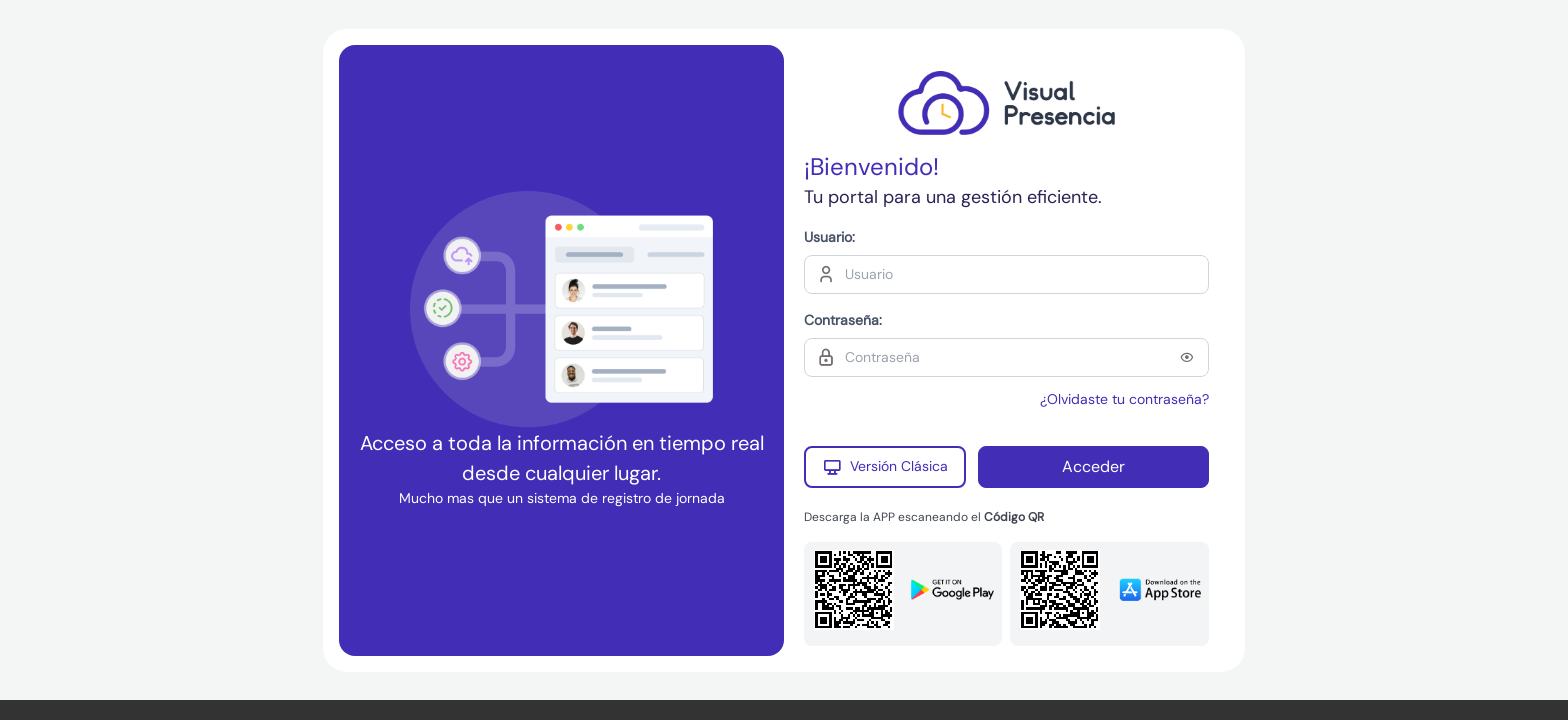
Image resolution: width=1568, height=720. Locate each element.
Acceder (1093, 466)
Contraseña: (843, 320)
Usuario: (829, 237)
